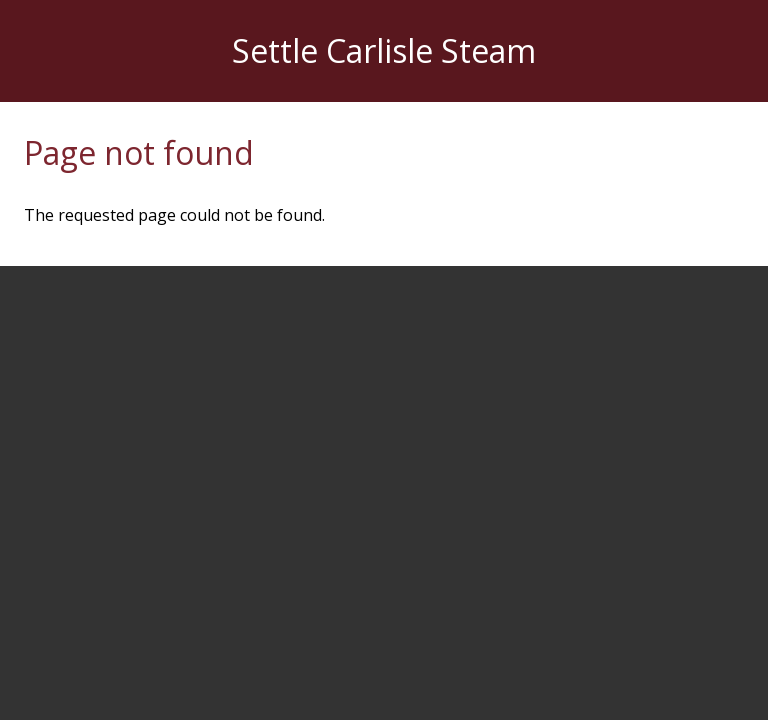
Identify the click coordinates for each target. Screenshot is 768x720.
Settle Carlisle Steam (384, 50)
